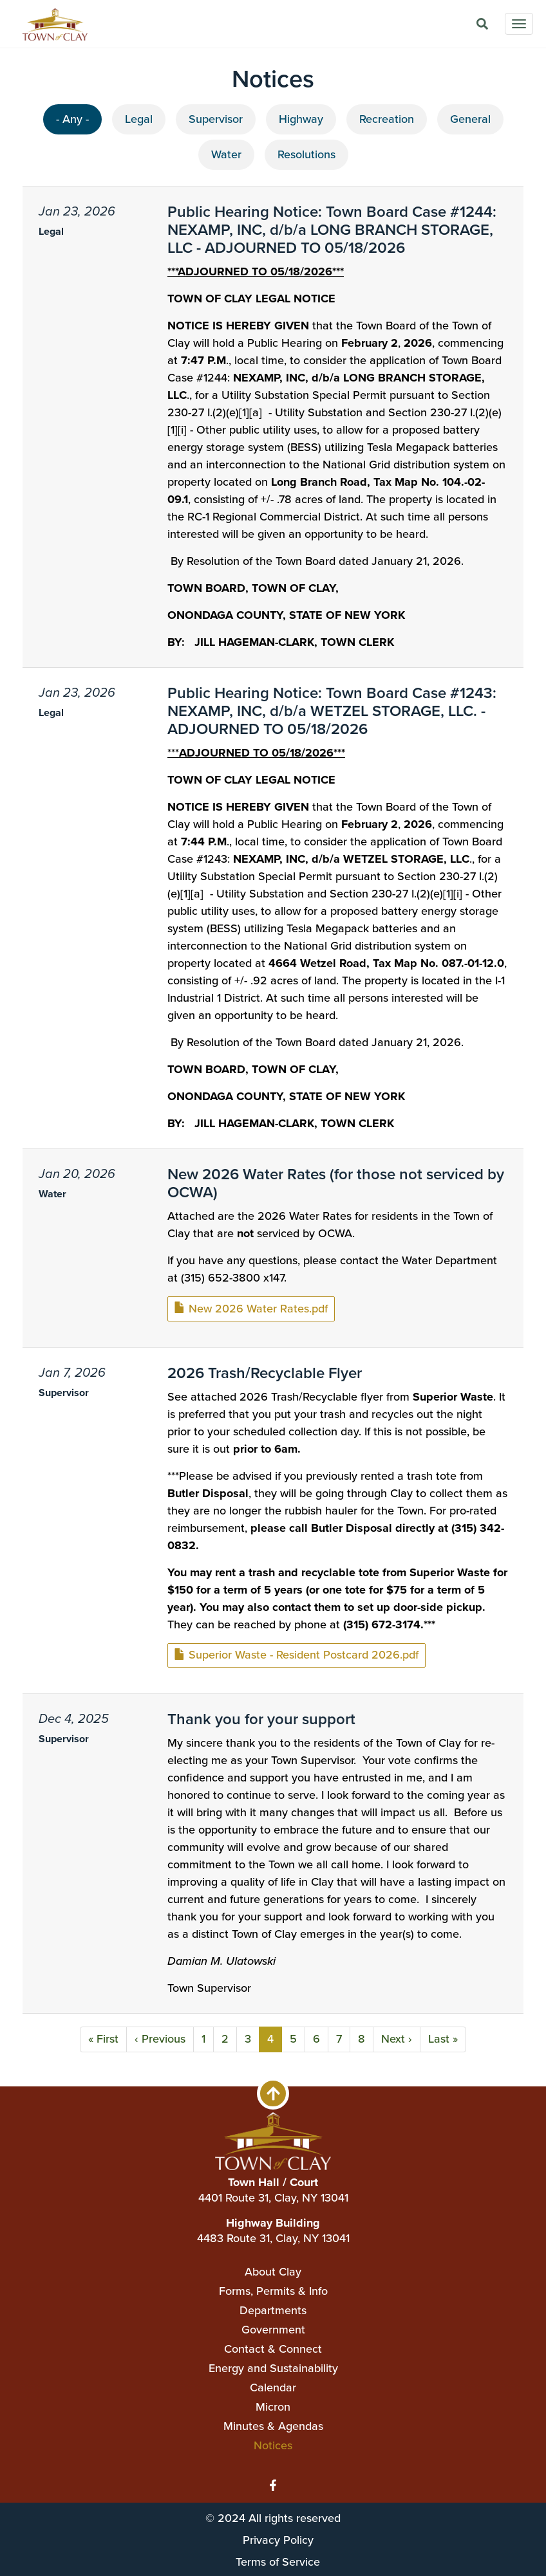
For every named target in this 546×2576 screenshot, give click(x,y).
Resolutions (306, 154)
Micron (273, 2406)
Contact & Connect (273, 2349)
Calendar (273, 2387)
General (470, 119)
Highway (301, 119)
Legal (139, 119)
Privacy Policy (278, 2540)
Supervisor (216, 119)
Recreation (386, 119)
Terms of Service (278, 2561)
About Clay (273, 2271)
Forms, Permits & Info (273, 2291)
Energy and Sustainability (273, 2368)
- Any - (72, 119)
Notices (273, 2445)
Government (273, 2329)
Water (226, 154)
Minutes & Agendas (273, 2426)
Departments (273, 2310)
